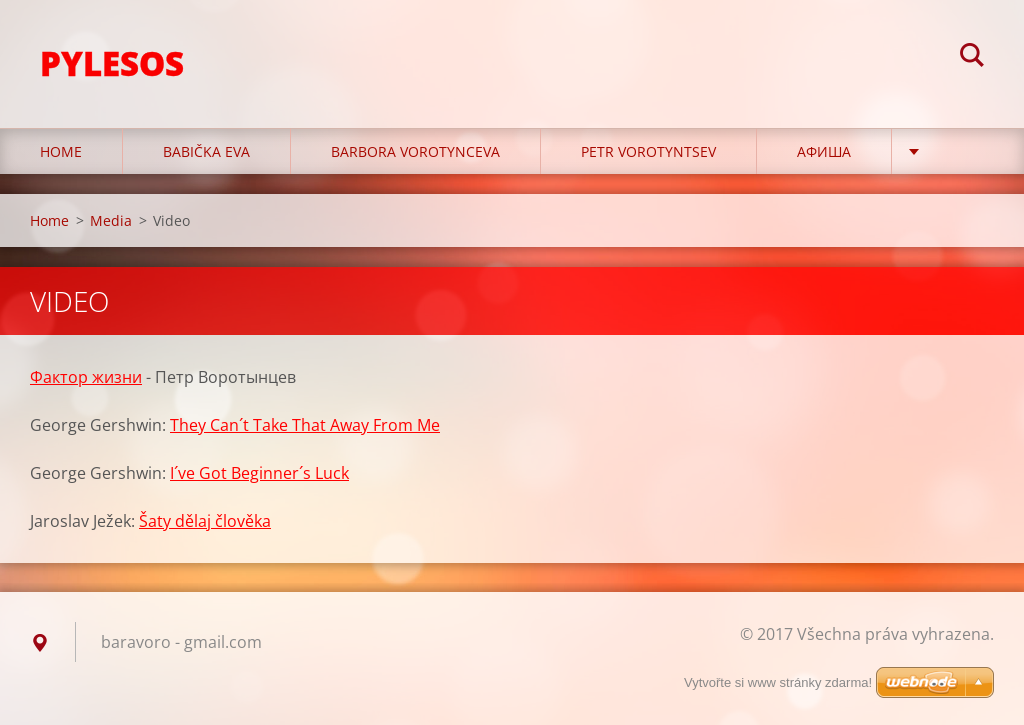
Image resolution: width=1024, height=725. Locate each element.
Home (61, 151)
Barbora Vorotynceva (415, 151)
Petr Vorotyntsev (648, 151)
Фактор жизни (86, 377)
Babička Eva (206, 151)
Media (111, 220)
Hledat (972, 58)
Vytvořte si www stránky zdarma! (778, 682)
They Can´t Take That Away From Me (305, 425)
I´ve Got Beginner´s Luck (259, 473)
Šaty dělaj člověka (205, 521)
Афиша (824, 151)
